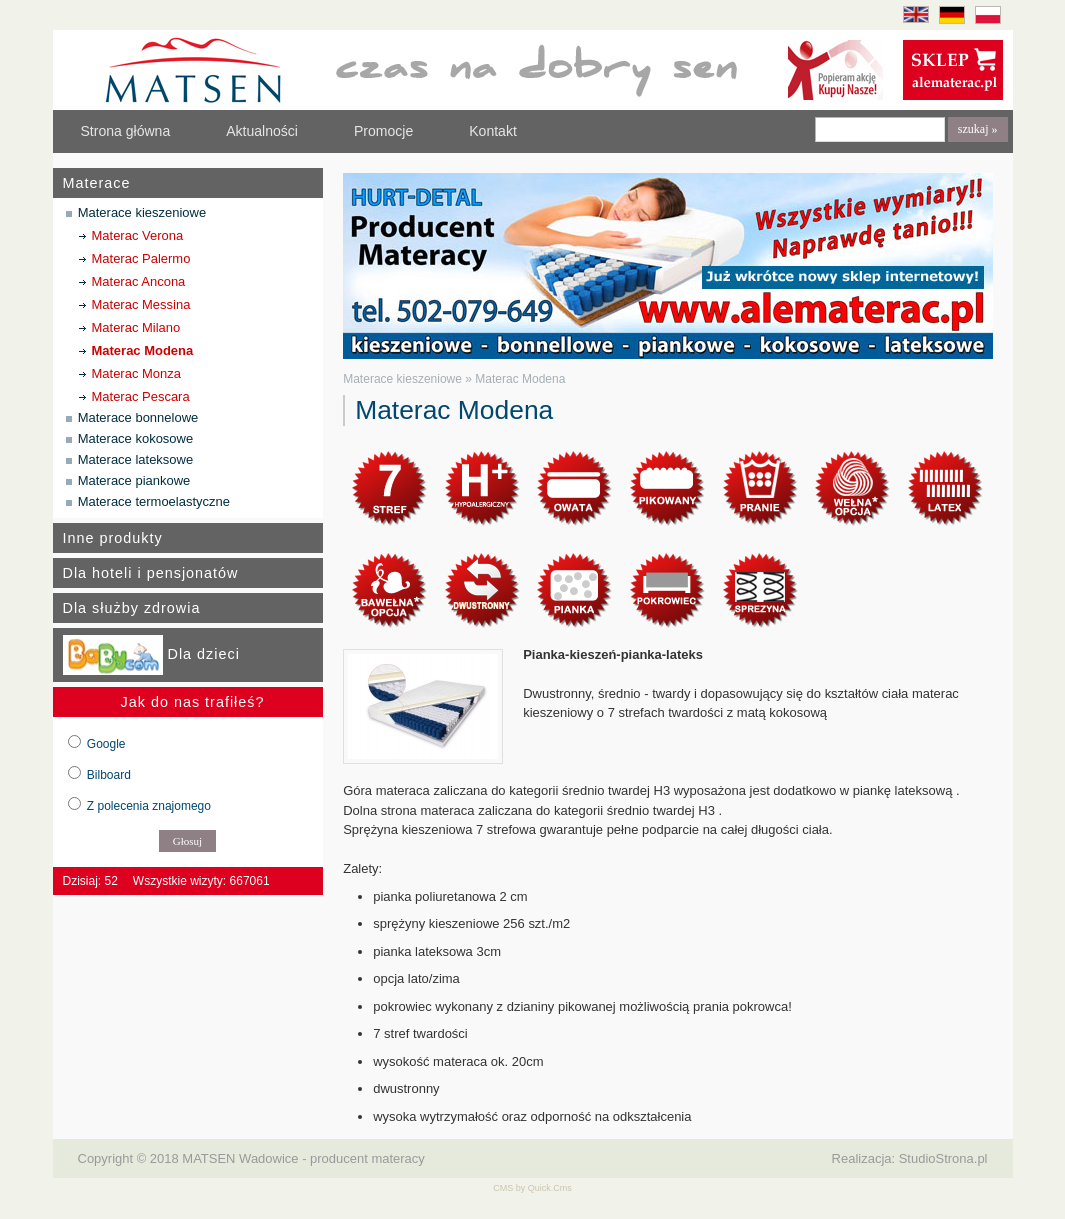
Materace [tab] (97, 183)
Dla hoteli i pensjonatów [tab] (151, 573)
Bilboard (109, 775)
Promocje (383, 131)
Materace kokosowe (135, 438)
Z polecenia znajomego (149, 806)
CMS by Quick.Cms (532, 1188)
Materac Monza (136, 373)
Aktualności (262, 131)
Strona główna (126, 131)
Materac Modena (143, 350)
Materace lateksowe (135, 459)
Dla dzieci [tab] (151, 655)
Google (106, 744)
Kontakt (493, 131)
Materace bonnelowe (138, 417)
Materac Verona (138, 235)
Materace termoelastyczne (154, 501)
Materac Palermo (141, 258)
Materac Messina (141, 304)
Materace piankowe (134, 480)
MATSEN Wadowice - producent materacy (303, 1158)
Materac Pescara (141, 396)
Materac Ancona (139, 281)
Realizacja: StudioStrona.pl (910, 1158)
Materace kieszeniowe (142, 212)
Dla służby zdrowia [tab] (132, 608)
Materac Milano (136, 327)
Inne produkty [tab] (113, 538)
